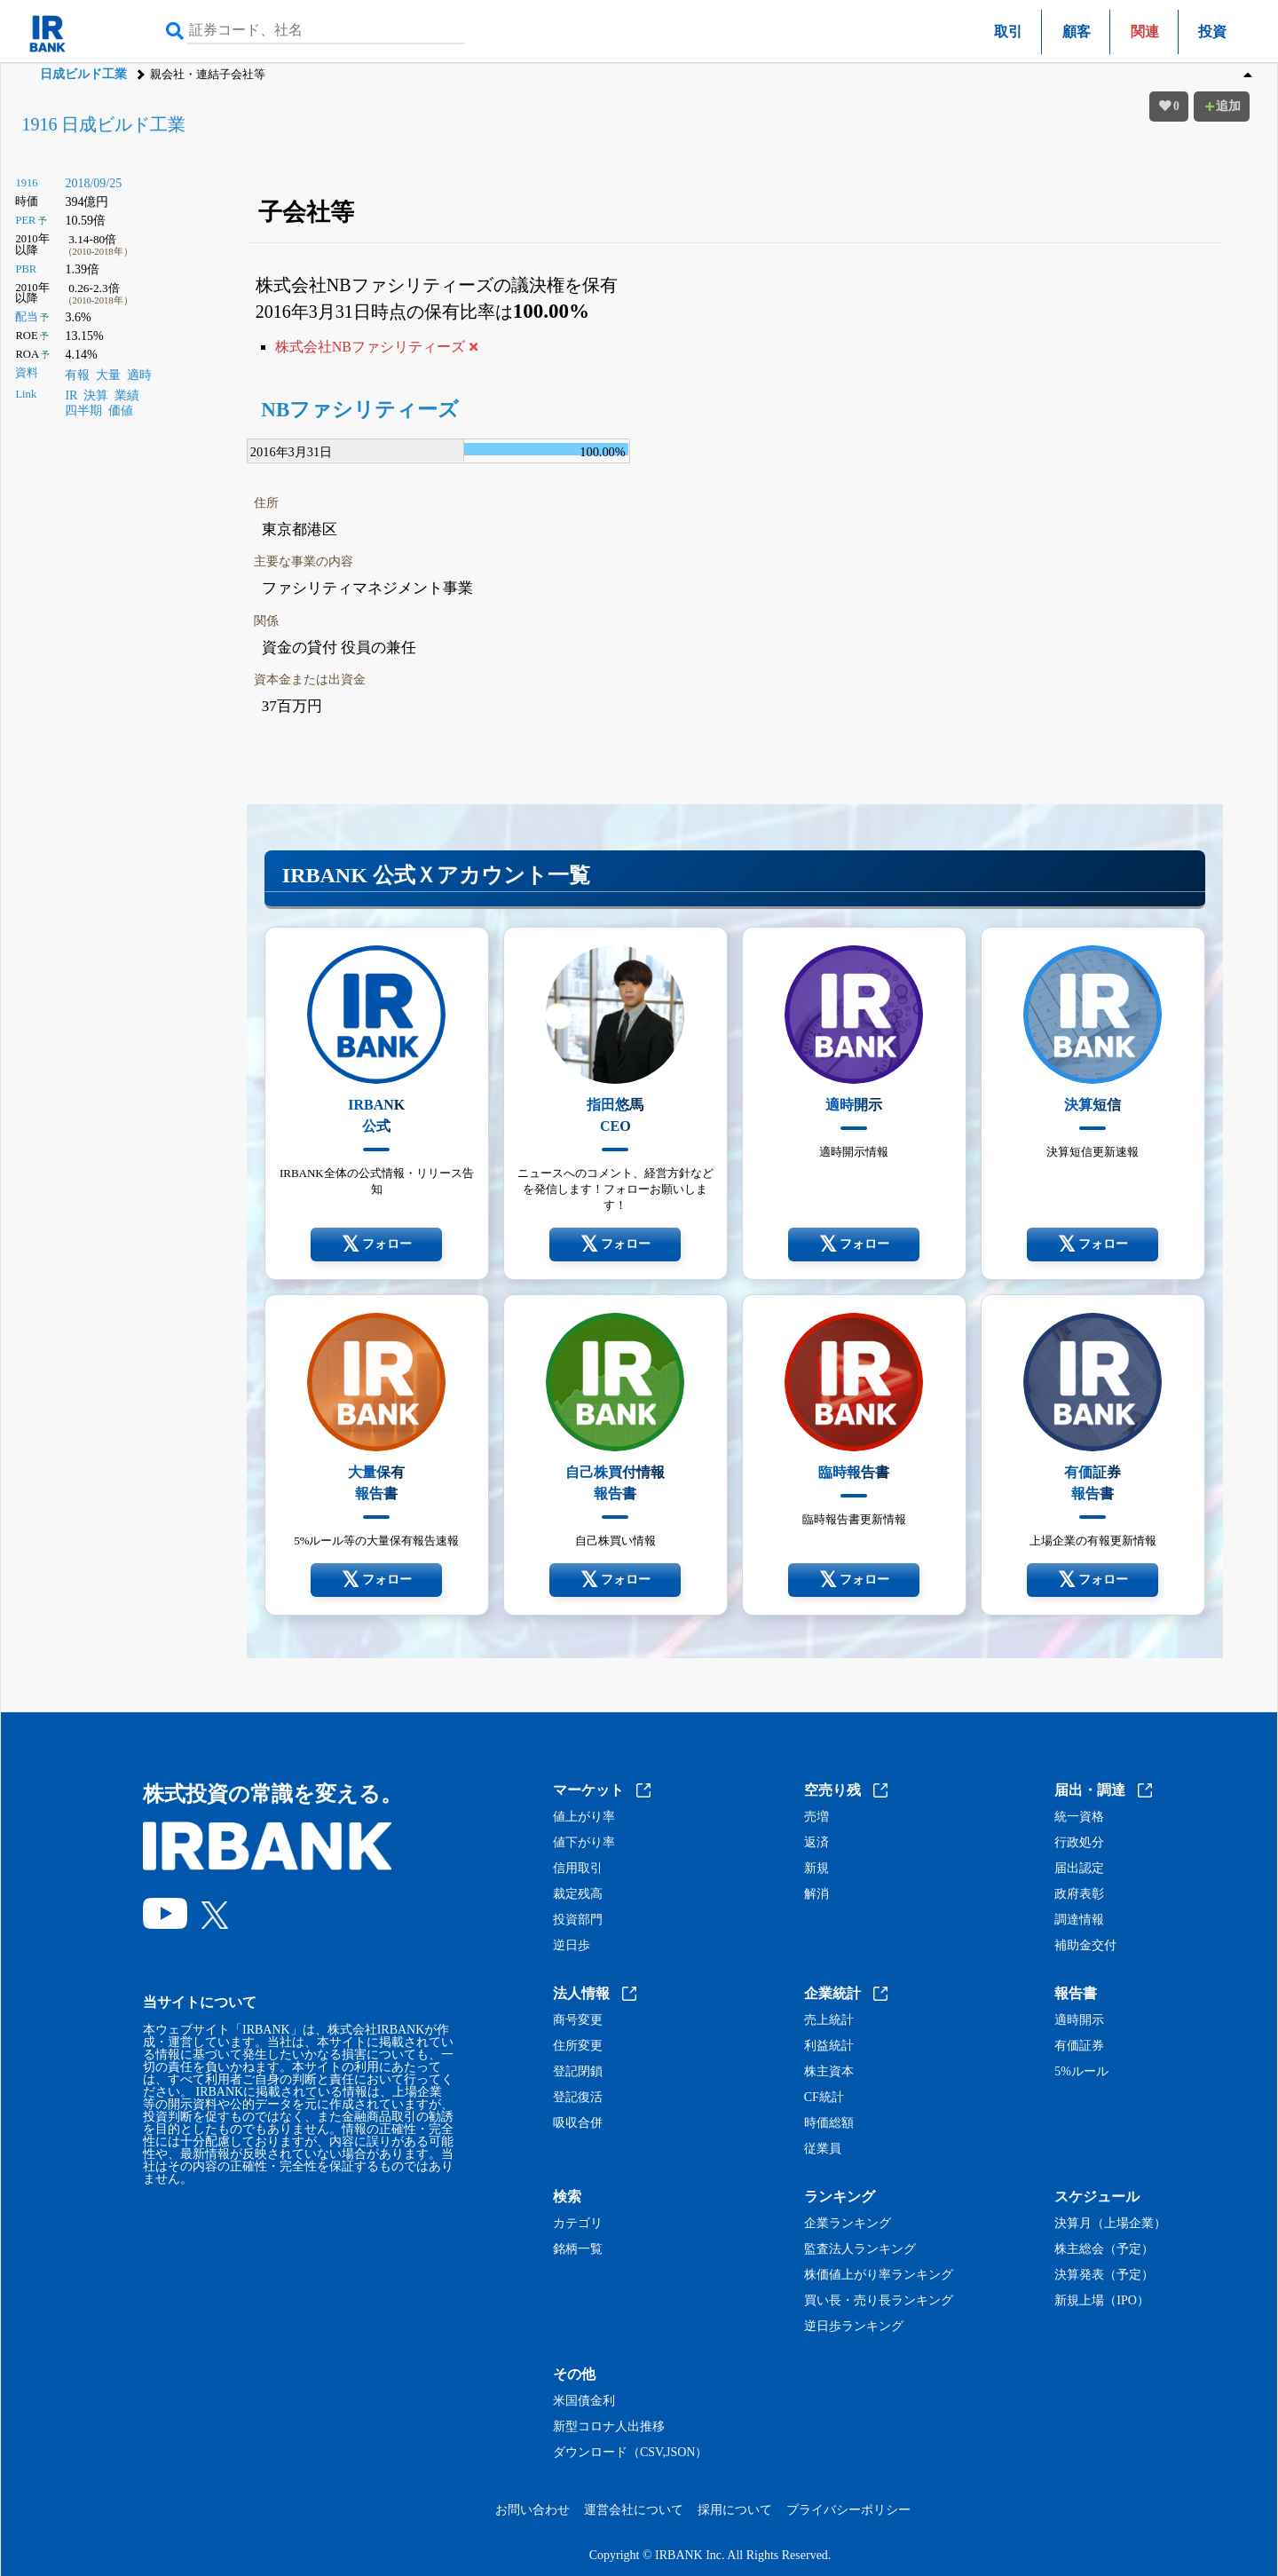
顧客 (1076, 31)
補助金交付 (1085, 1946)
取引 (1008, 31)
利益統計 (829, 2046)
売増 (816, 1817)
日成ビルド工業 (83, 74)
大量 (108, 375)
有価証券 (1079, 2046)
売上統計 (829, 2020)
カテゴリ (578, 2223)
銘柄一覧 (578, 2249)
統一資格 (1079, 1817)
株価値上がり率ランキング (878, 2275)
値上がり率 (584, 1817)
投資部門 (578, 1920)
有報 (77, 375)
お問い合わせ (532, 2510)
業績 (126, 395)
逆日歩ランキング (853, 2326)
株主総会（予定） (1104, 2249)
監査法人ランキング (860, 2249)
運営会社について (633, 2510)
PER (25, 220)
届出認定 (1079, 1868)
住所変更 (578, 2046)
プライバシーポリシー (848, 2510)
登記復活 (578, 2097)
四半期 (83, 410)
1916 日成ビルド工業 (103, 124)
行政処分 (1079, 1843)
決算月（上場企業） (1110, 2223)
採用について (735, 2510)
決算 (95, 395)
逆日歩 (571, 1946)
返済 (816, 1843)
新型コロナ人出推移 (609, 2427)
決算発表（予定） (1104, 2275)
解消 (816, 1894)
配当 (26, 317)
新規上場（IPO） (1101, 2301)
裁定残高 (578, 1894)
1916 (26, 183)
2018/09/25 (93, 183)
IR (71, 395)
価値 (120, 410)
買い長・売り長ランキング (878, 2301)
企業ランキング (847, 2223)
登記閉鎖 (578, 2072)
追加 (1222, 106)
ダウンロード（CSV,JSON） (630, 2452)
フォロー (377, 1244)
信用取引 (578, 1868)
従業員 (822, 2149)
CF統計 (824, 2097)
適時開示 (1079, 2020)
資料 (26, 373)
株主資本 (829, 2072)
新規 (816, 1868)
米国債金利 (584, 2401)
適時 (139, 375)
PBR (25, 269)
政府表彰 (1079, 1894)
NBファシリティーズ (360, 410)
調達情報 (1079, 1920)
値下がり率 (584, 1843)
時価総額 (829, 2123)
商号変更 (578, 2020)
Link (25, 394)
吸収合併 (578, 2123)
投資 (1212, 31)
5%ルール (1081, 2072)
